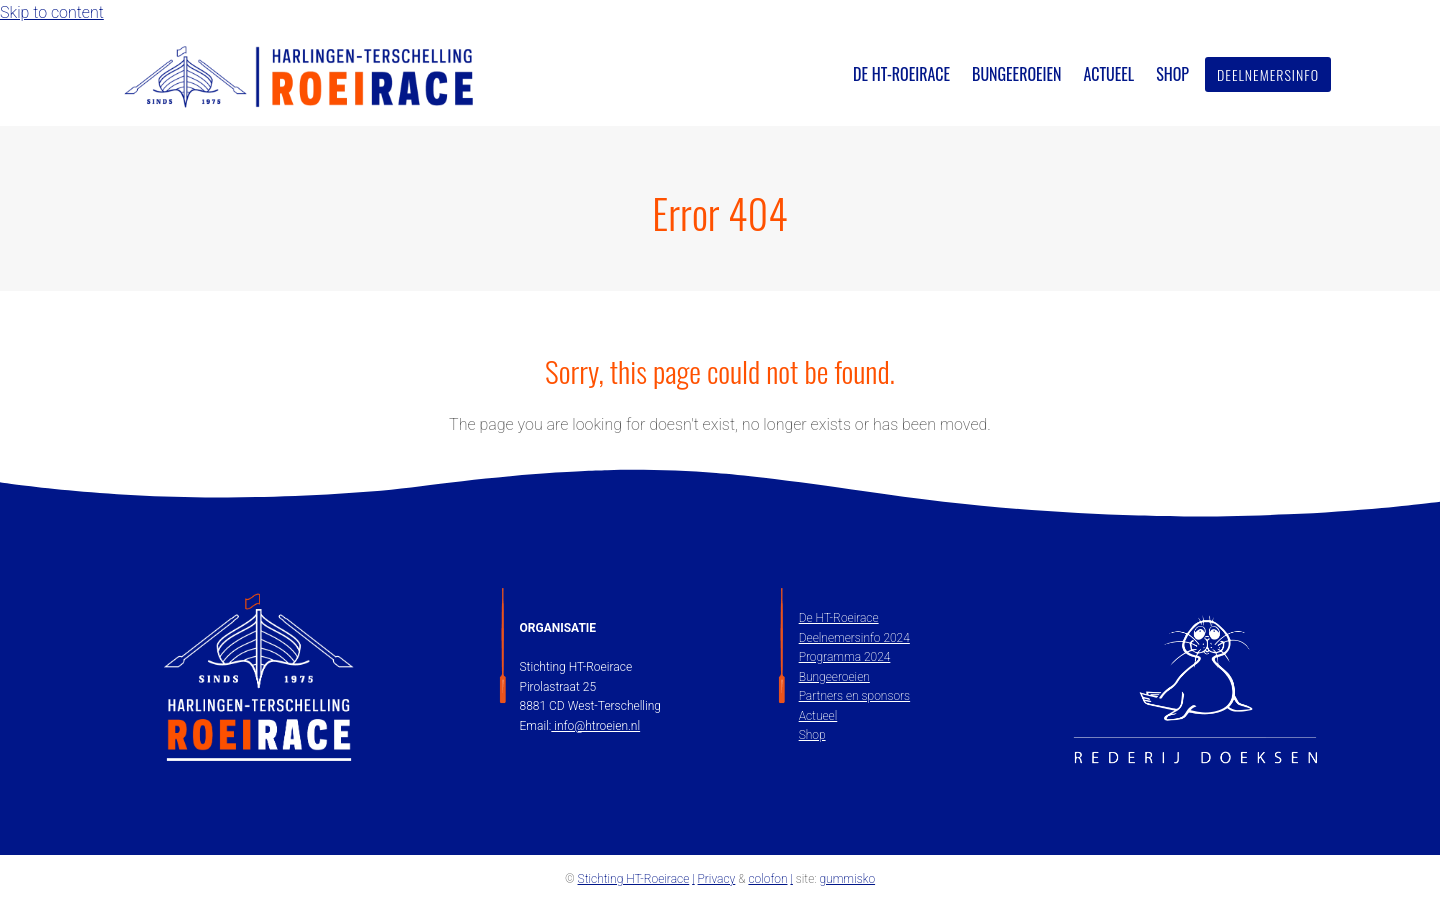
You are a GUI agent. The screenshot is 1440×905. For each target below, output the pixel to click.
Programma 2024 (845, 657)
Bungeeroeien (834, 677)
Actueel (818, 716)
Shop (812, 735)
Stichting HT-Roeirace (634, 879)
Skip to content (52, 12)
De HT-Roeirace (839, 618)
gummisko (847, 879)
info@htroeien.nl (595, 726)
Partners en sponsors (854, 696)
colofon (767, 879)
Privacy (717, 879)
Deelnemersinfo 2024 (854, 638)
